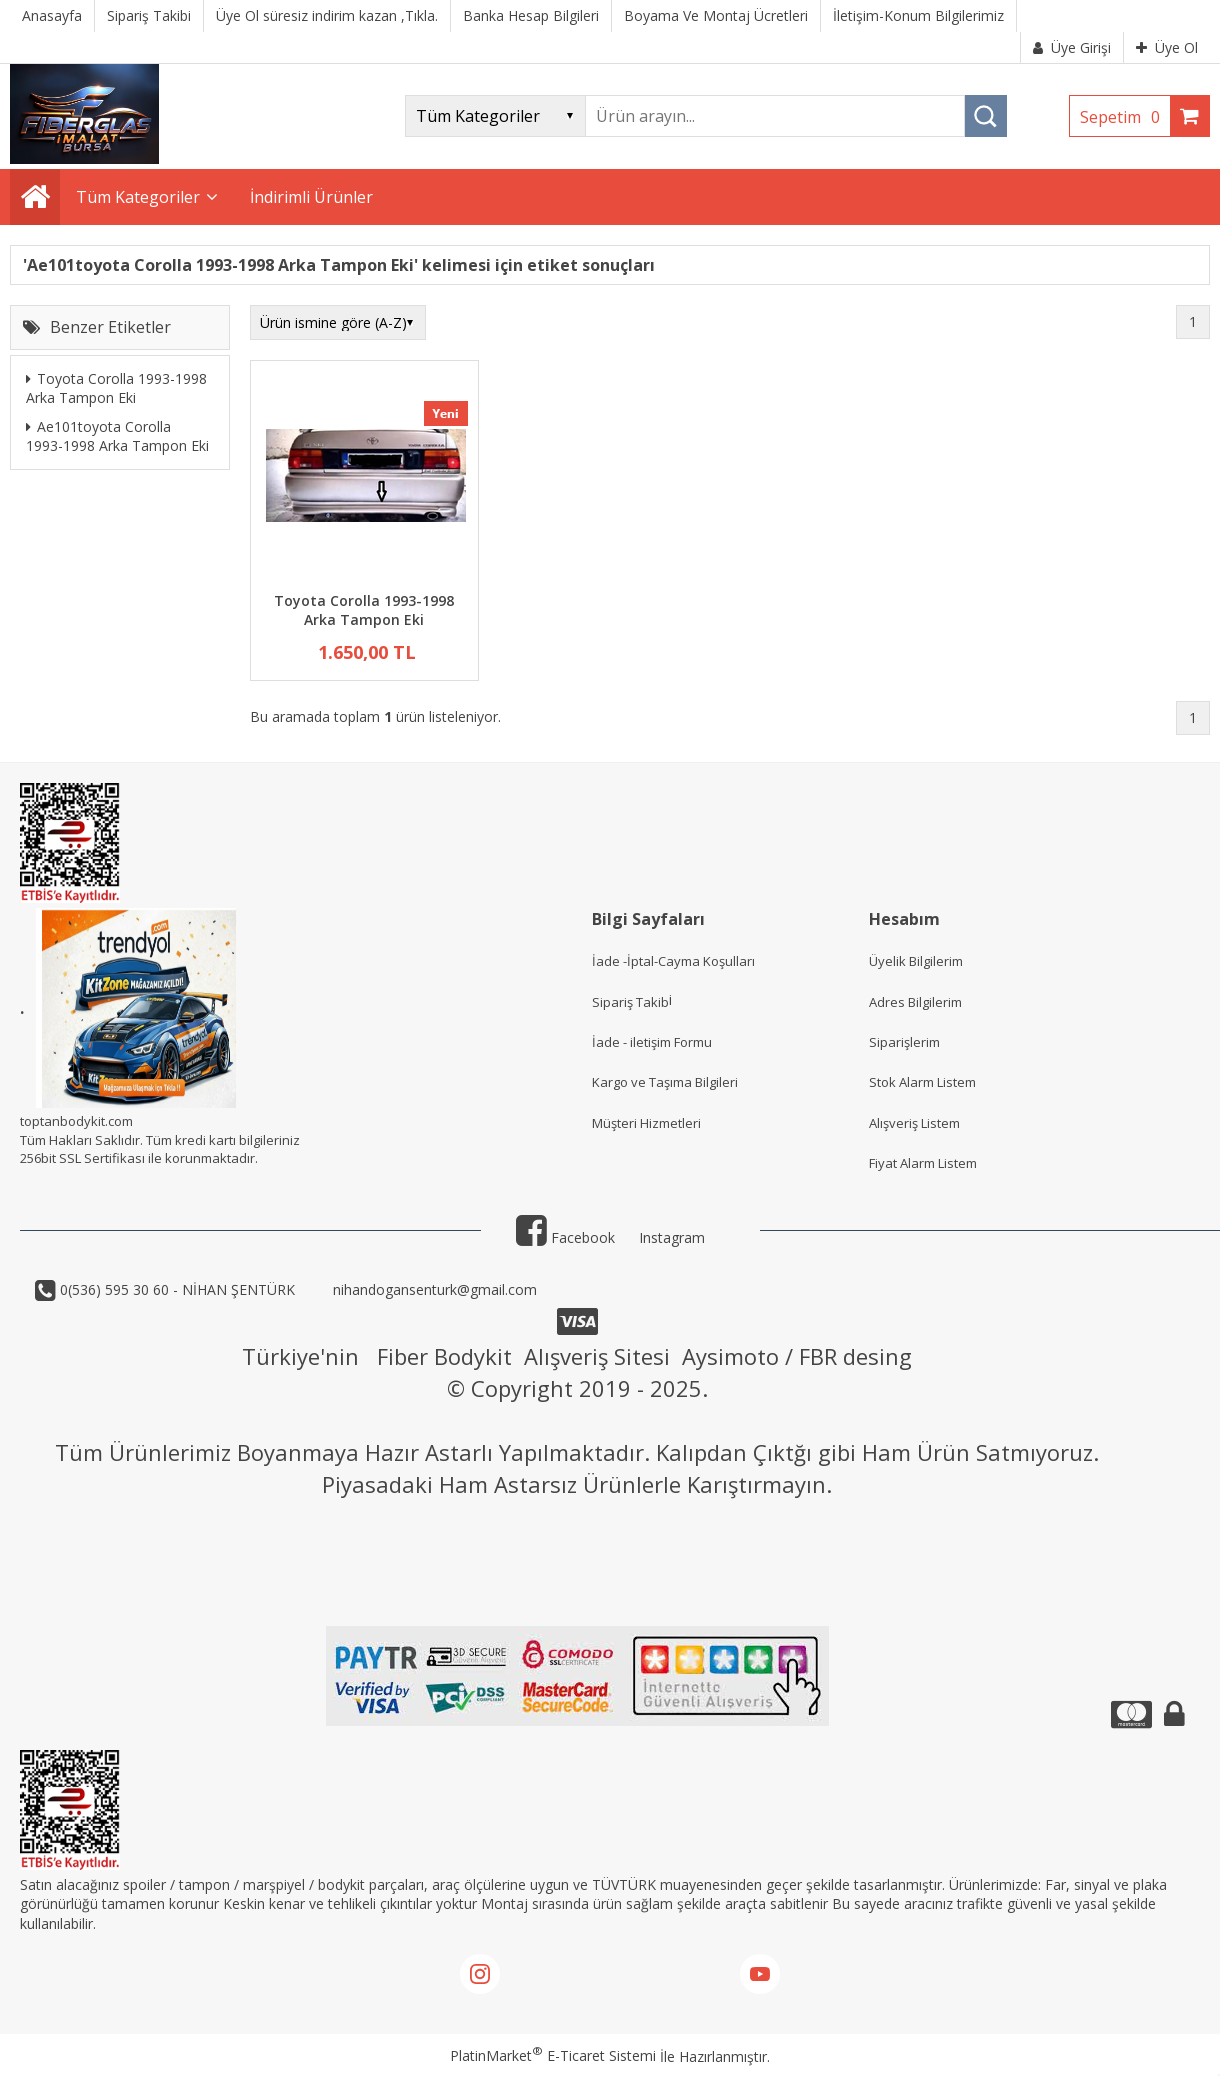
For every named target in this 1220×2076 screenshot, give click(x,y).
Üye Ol (1167, 47)
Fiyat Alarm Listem (923, 1163)
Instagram (672, 1237)
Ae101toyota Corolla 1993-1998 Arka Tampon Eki (117, 436)
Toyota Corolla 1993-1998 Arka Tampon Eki (116, 388)
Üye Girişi (1072, 47)
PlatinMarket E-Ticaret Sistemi (553, 2055)
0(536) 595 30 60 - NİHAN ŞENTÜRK (175, 1289)
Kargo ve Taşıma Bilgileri (665, 1082)
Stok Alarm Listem (922, 1082)
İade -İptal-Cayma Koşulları (673, 961)
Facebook (565, 1237)
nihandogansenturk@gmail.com (433, 1289)
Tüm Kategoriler (138, 197)
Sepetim (1125, 117)
